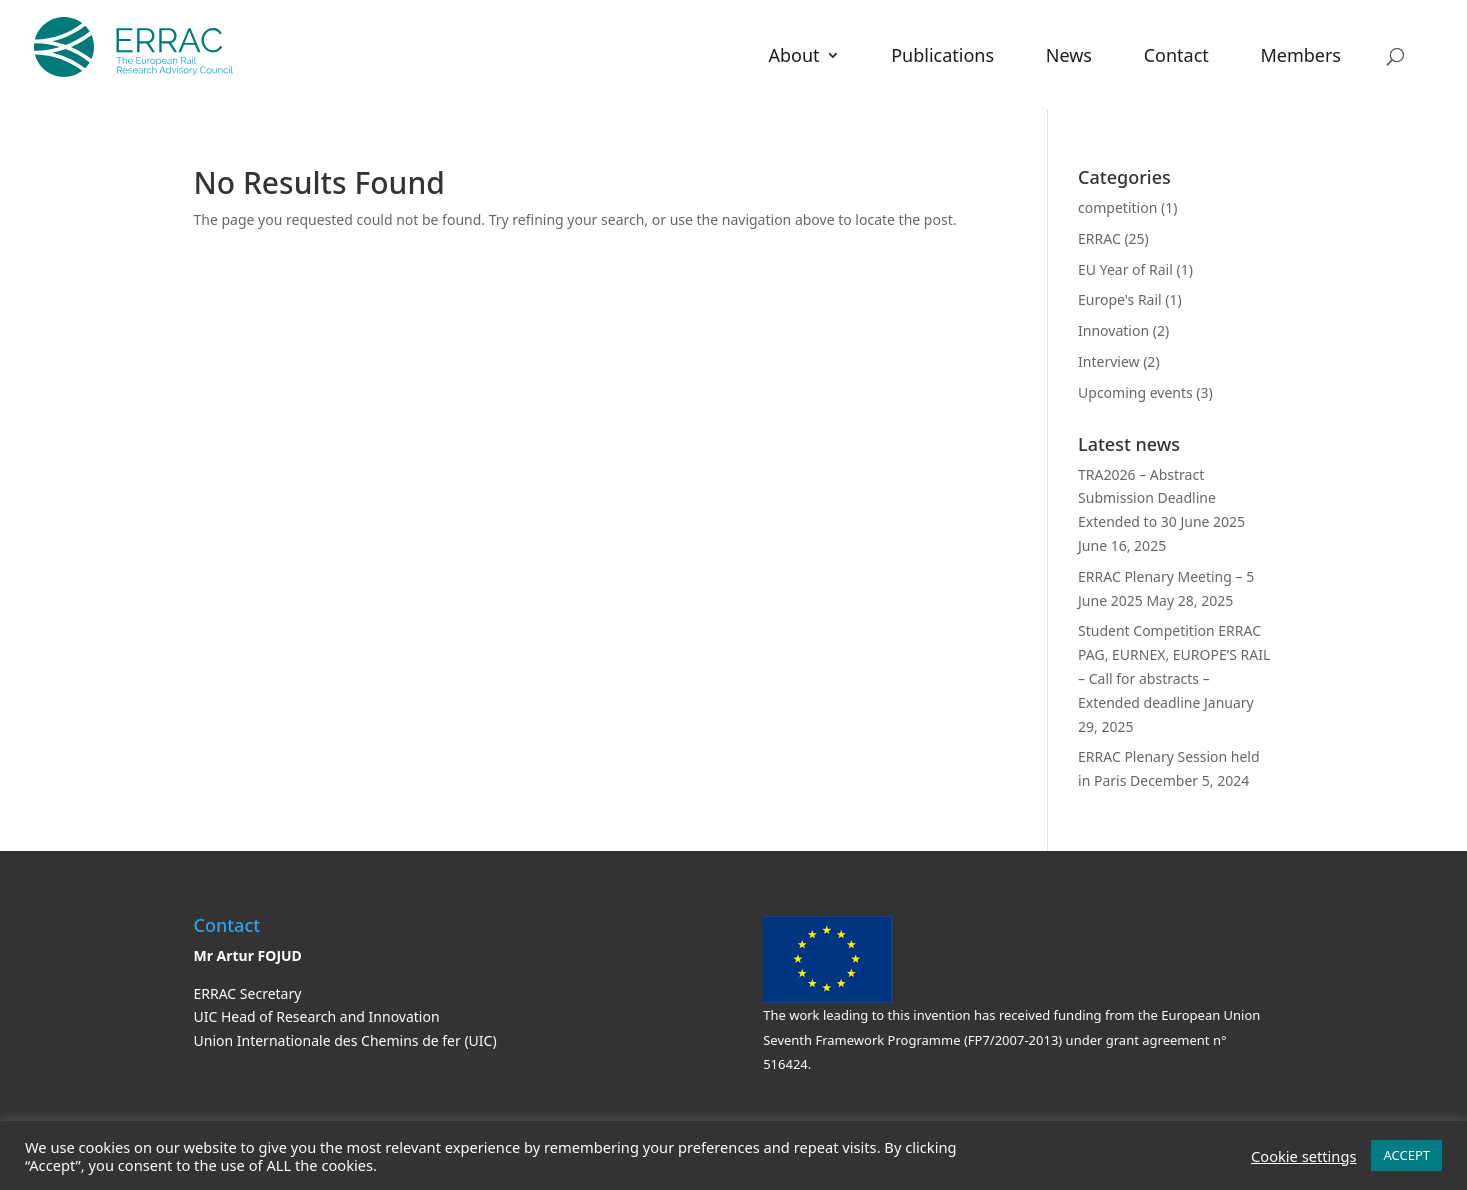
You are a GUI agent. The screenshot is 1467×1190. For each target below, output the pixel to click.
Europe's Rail (1120, 299)
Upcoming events (1135, 392)
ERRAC (1099, 238)
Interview (1108, 361)
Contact (1176, 57)
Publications (942, 57)
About (793, 57)
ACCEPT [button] (1406, 1155)
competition (1117, 207)
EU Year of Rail (1125, 269)
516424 (785, 1064)
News (1069, 57)
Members (1300, 57)
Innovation (1113, 330)
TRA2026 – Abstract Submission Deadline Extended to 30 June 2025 (1161, 498)
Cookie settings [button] (1303, 1156)
